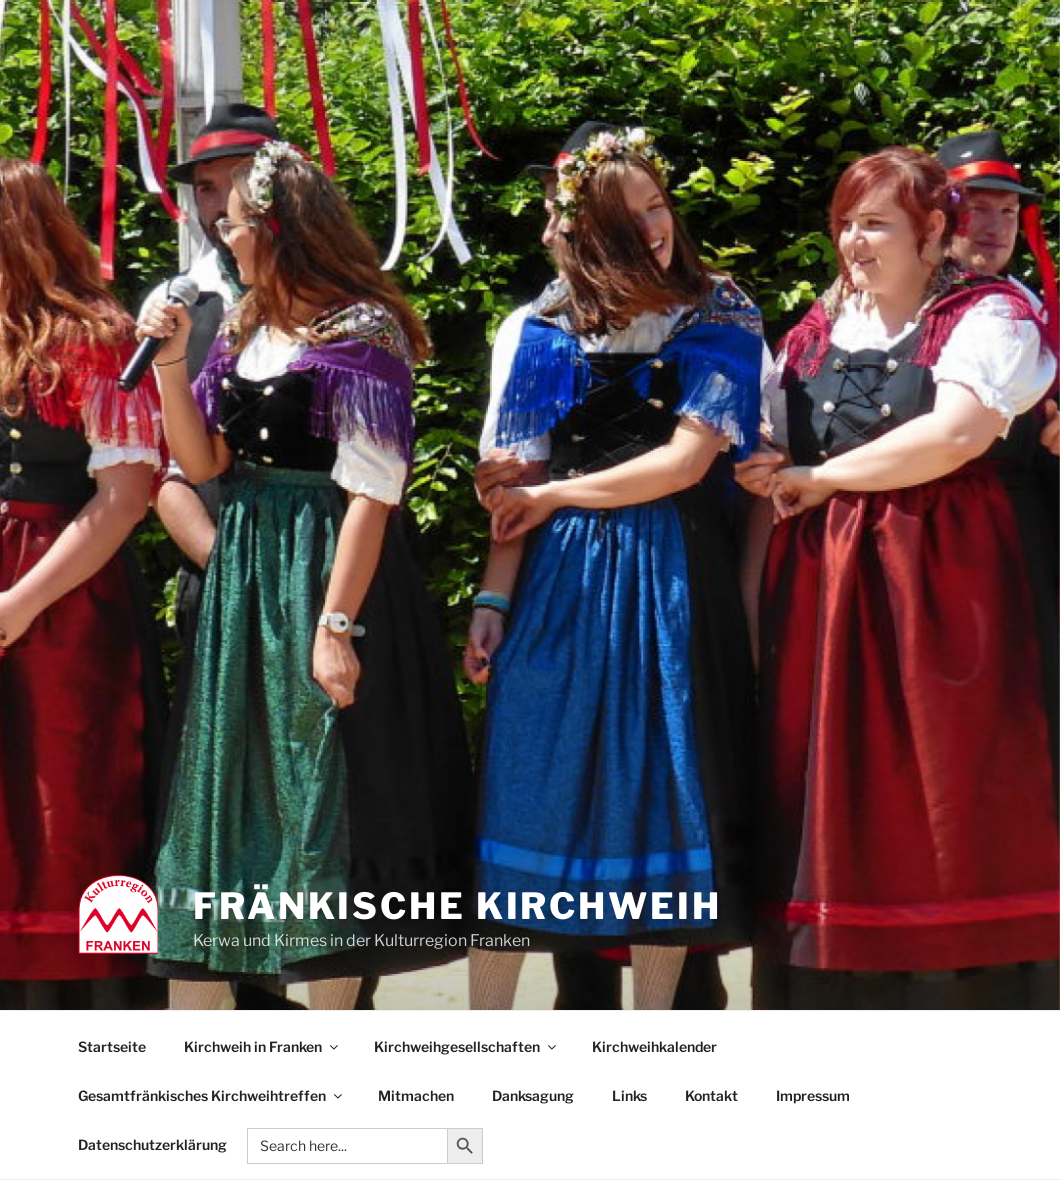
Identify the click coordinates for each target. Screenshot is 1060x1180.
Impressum (813, 1095)
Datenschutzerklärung (152, 1144)
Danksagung (533, 1095)
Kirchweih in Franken (262, 1046)
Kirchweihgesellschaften (466, 1046)
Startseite (112, 1046)
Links (629, 1095)
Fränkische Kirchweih (457, 906)
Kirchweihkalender (654, 1046)
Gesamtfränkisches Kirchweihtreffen (211, 1095)
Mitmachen (416, 1095)
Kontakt (711, 1095)
